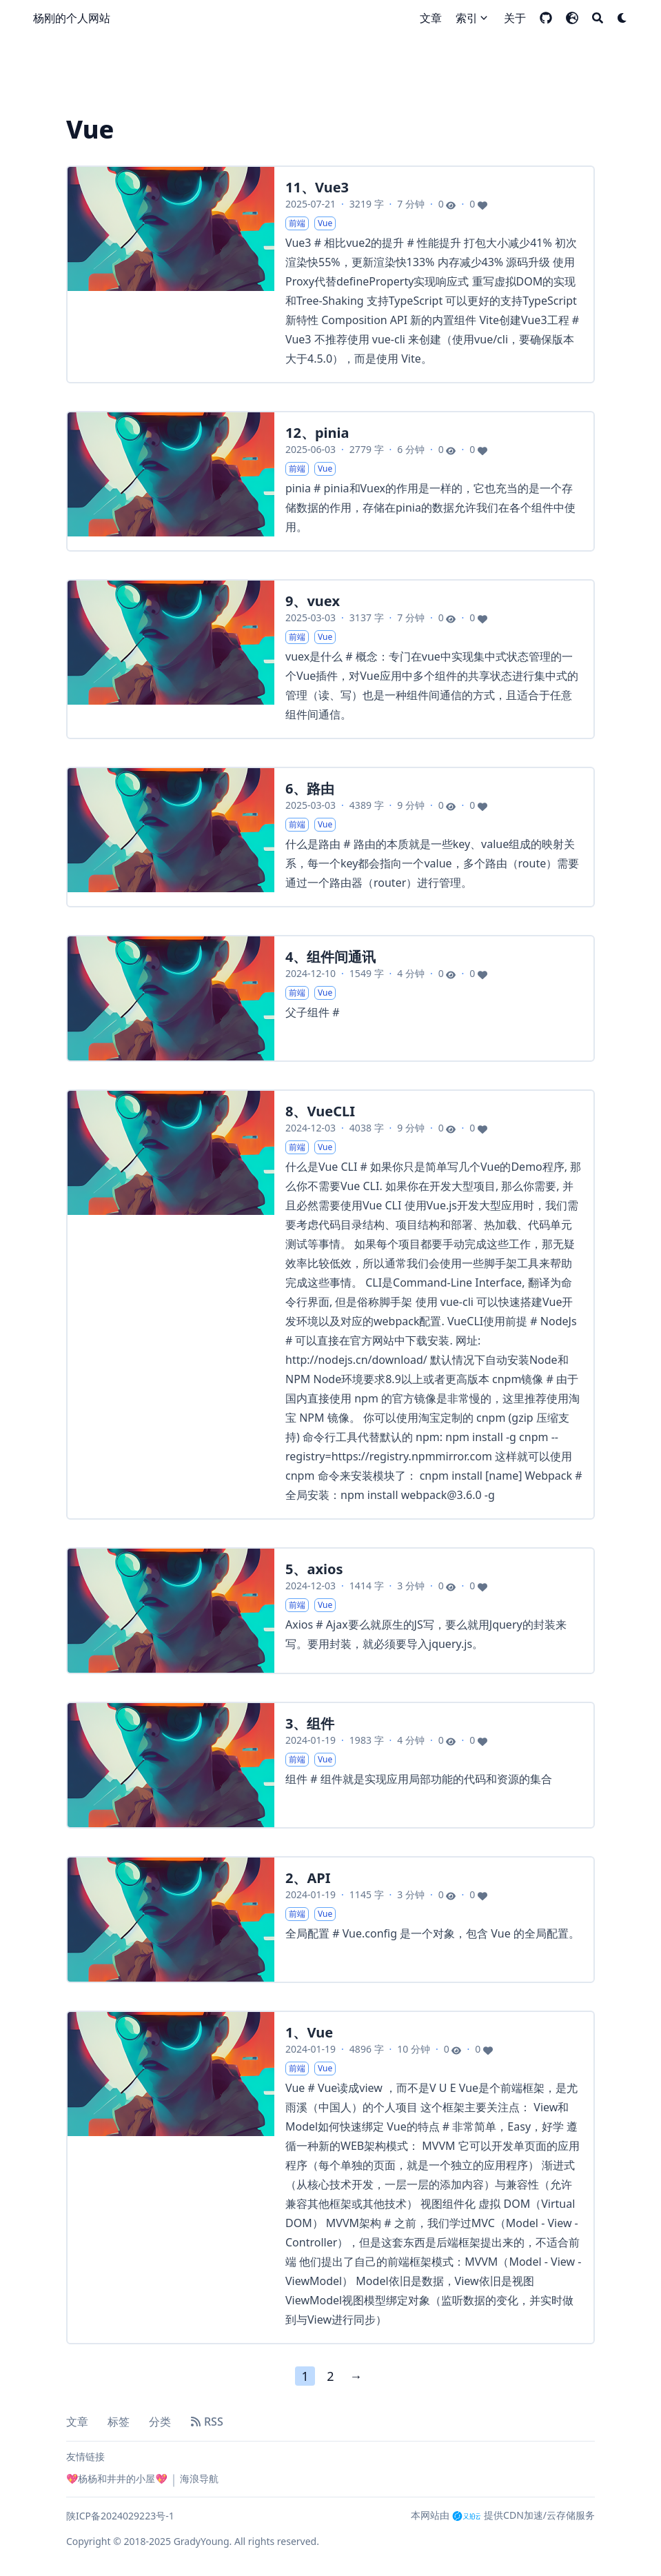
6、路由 (309, 788)
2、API (307, 1878)
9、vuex (312, 601)
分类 (160, 2421)
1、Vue (309, 2032)
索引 (467, 18)
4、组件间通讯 (330, 956)
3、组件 (309, 1723)
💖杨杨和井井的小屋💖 (116, 2478)
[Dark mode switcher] (622, 17)
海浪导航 (199, 2478)
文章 (77, 2421)
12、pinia (317, 432)
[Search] (597, 17)
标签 (119, 2421)
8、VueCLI (320, 1111)
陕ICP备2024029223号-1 (120, 2515)
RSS (206, 2421)
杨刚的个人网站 (71, 18)
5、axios (314, 1569)
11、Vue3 (317, 187)
